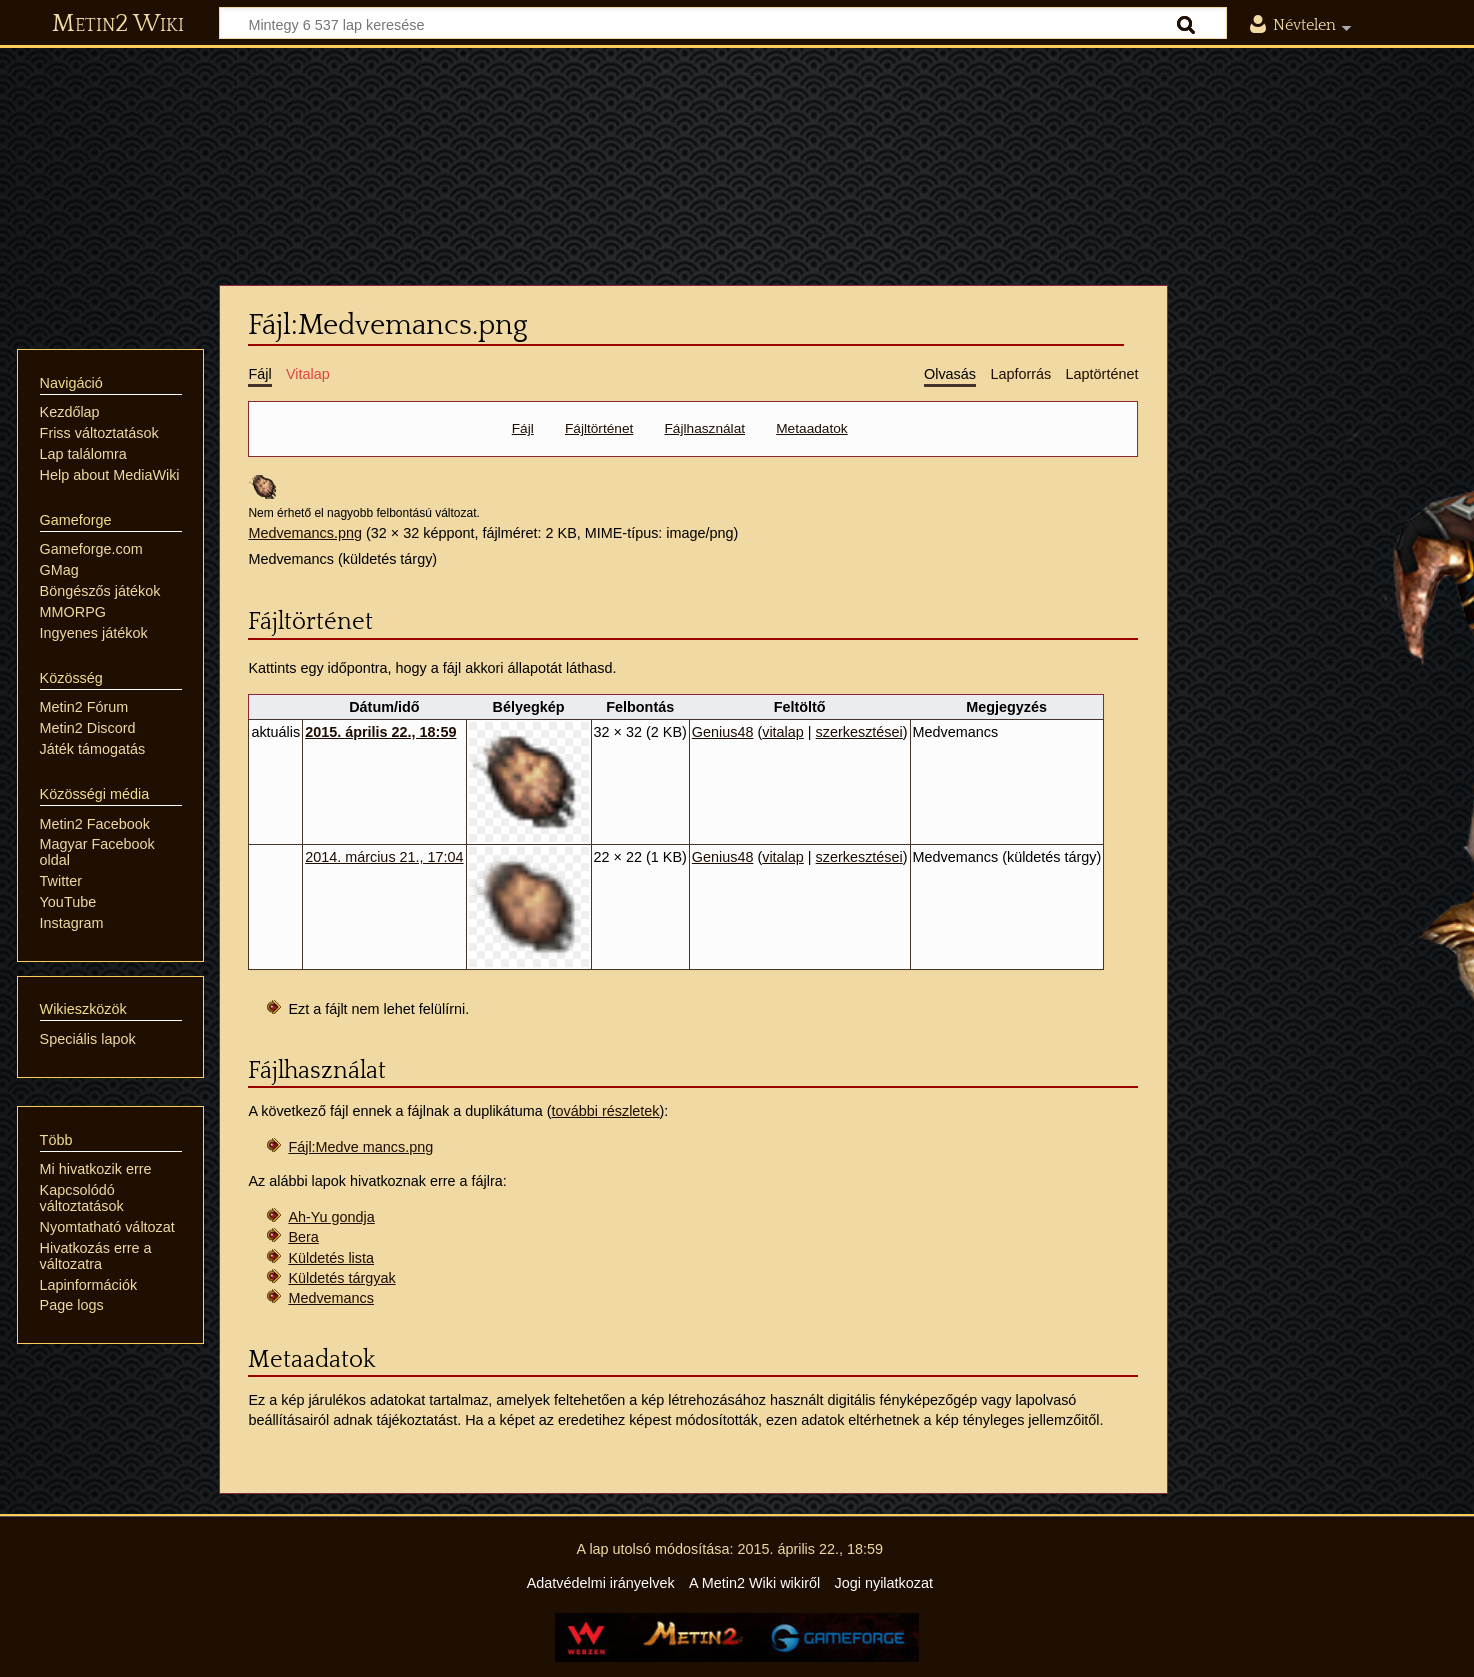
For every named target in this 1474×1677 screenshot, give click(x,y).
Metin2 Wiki (118, 24)
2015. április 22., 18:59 (380, 732)
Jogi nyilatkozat (884, 1583)
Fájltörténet (599, 428)
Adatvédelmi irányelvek (601, 1583)
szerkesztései (859, 732)
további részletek (606, 1111)
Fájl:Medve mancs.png (360, 1147)
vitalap (783, 732)
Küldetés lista (331, 1258)
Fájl (523, 428)
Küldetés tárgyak (341, 1278)
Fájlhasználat (705, 428)
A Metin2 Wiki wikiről (754, 1583)
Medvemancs (331, 1298)
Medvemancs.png (305, 533)
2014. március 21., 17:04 (384, 857)
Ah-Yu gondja (331, 1217)
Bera (303, 1237)
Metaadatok (811, 428)
